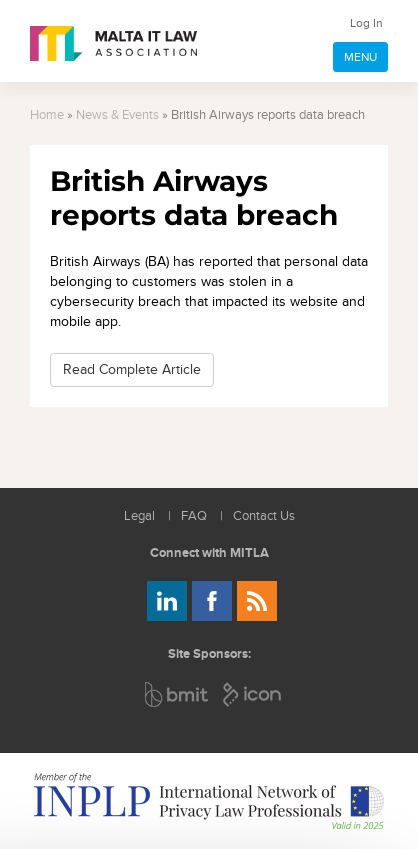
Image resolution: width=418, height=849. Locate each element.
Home (47, 115)
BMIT (177, 694)
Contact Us (264, 516)
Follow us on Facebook (212, 601)
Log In (366, 23)
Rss (257, 601)
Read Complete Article (132, 369)
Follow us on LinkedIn (167, 601)
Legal (139, 516)
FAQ (194, 516)
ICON (253, 694)
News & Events (117, 115)
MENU (360, 57)
